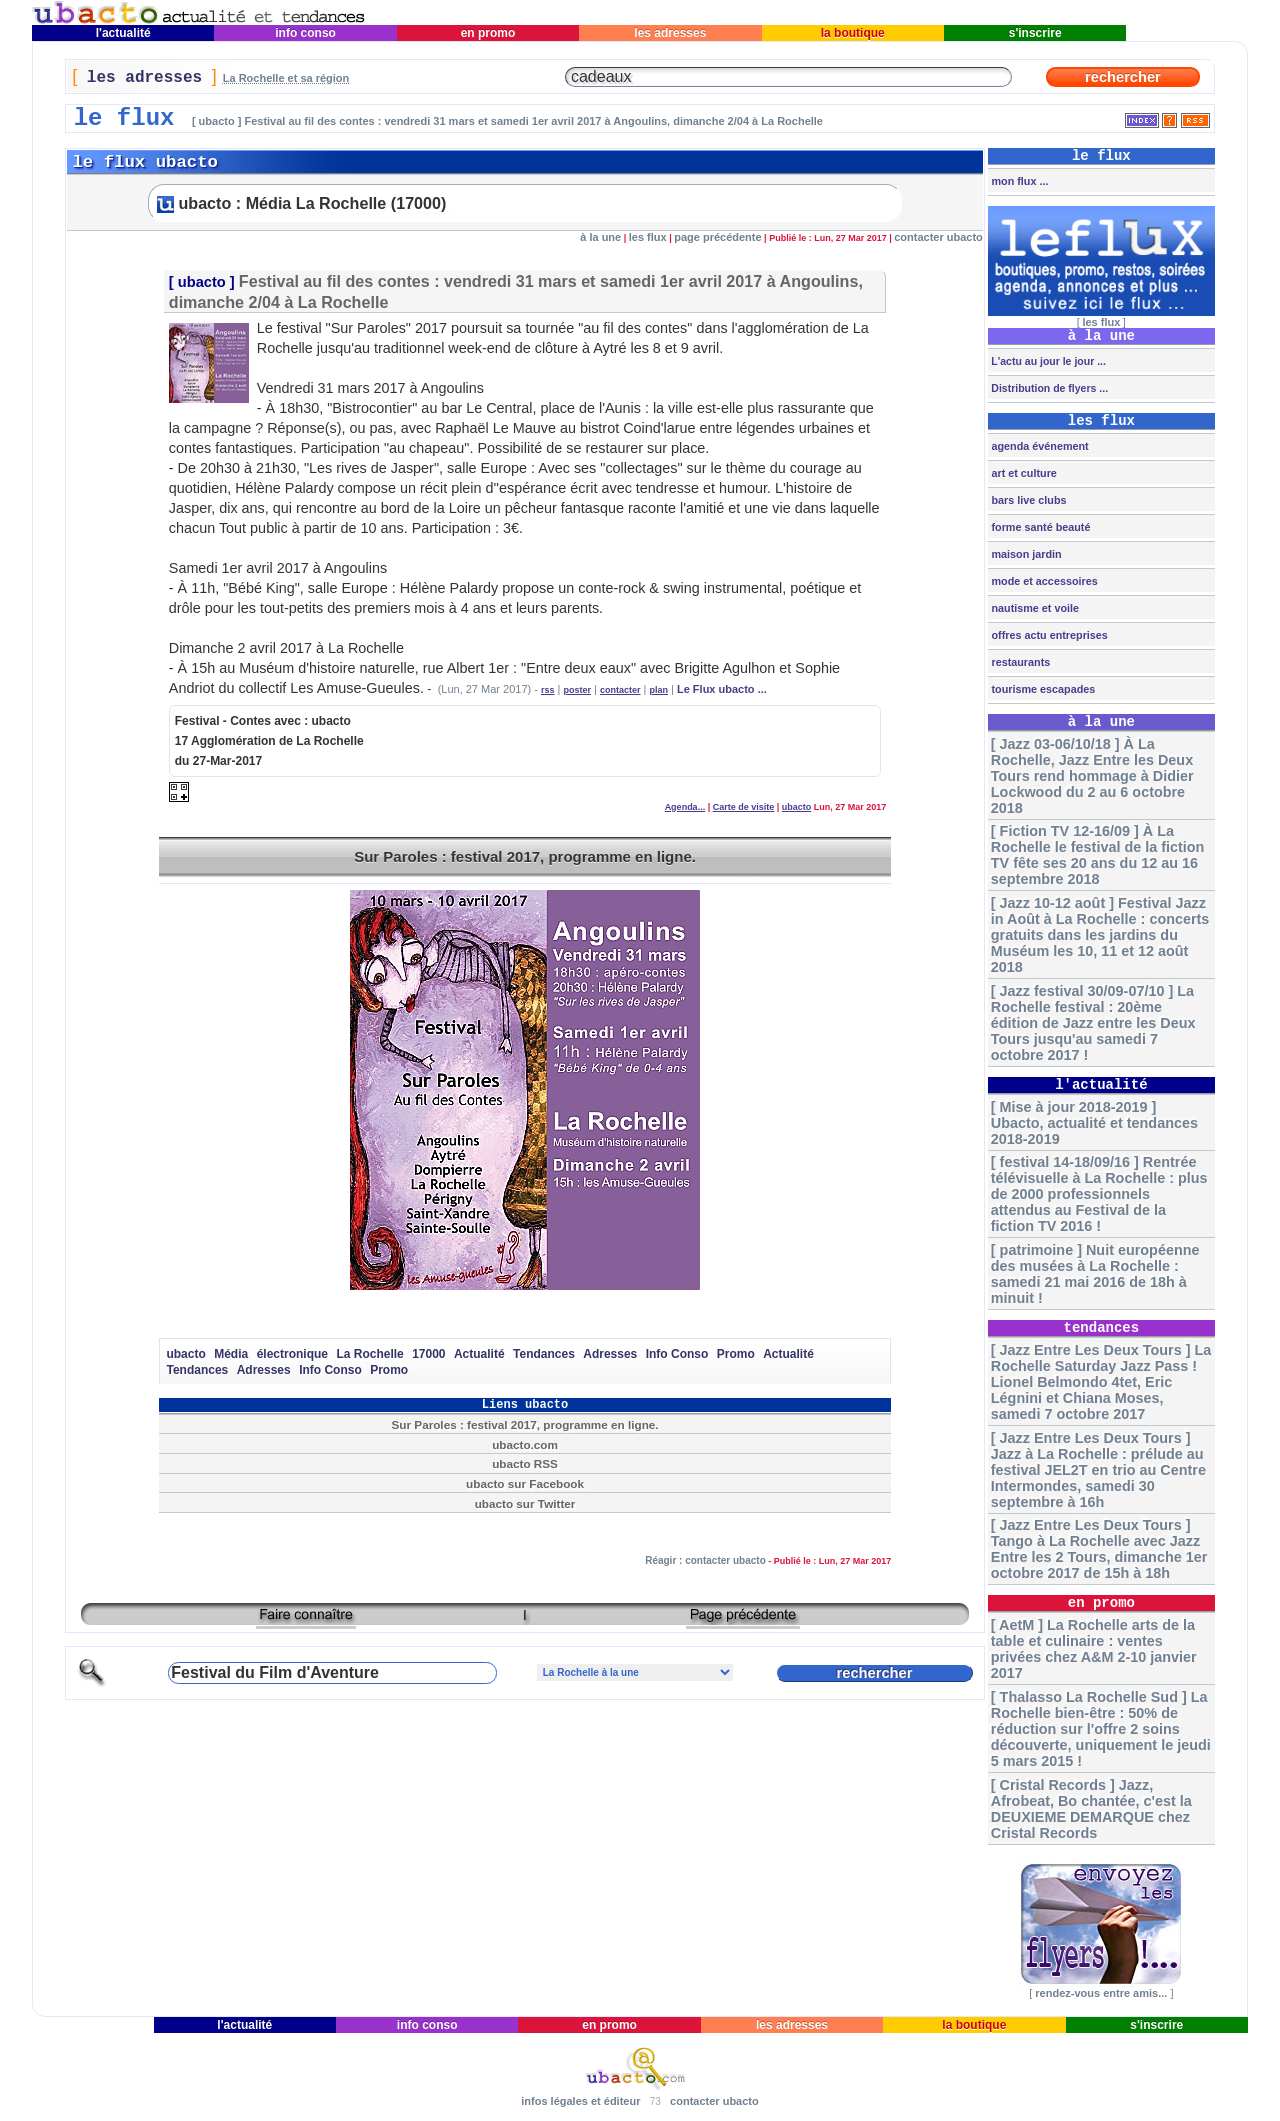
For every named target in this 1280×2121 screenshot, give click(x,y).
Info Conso (677, 1354)
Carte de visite (744, 807)
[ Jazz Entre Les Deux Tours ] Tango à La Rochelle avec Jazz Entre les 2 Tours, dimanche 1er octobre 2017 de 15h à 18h (1099, 1549)
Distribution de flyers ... (1048, 388)
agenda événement (1038, 446)
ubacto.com (525, 1444)
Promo (736, 1354)
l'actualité (123, 33)
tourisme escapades (1041, 689)
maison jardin (1024, 554)
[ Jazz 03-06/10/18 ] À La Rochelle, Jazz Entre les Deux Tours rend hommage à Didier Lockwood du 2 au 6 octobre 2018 (1092, 776)
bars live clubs (1027, 500)
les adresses (670, 33)
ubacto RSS (525, 1463)
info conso (305, 33)
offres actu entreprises (1047, 635)
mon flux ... (1018, 181)
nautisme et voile (1033, 608)
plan (658, 690)
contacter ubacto (938, 237)
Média (231, 1354)
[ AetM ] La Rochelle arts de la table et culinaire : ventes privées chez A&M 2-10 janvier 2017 (1094, 1649)
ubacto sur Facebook (525, 1483)
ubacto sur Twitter (525, 1503)
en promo (487, 33)
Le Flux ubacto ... (722, 689)
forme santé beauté (1039, 527)
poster (577, 690)
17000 (428, 1354)
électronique (292, 1354)
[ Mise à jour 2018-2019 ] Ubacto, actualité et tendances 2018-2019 (1094, 1123)
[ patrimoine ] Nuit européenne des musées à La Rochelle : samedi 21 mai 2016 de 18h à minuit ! (1095, 1274)
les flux (648, 237)
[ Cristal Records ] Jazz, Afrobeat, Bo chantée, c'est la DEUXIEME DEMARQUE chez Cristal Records (1091, 1809)
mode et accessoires (1042, 581)
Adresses (610, 1354)
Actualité (479, 1354)
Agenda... (685, 807)
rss (548, 690)
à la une (600, 237)
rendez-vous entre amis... (1101, 1993)
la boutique (852, 33)
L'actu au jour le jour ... (1046, 361)
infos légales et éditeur (580, 2101)
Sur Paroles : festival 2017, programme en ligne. (525, 856)
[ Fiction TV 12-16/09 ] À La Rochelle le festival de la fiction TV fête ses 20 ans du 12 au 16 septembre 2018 (1098, 855)
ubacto (202, 282)
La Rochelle (369, 1354)
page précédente (717, 237)
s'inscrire (1035, 33)
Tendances (544, 1354)
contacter (620, 690)
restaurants (1019, 662)
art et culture (1022, 473)
